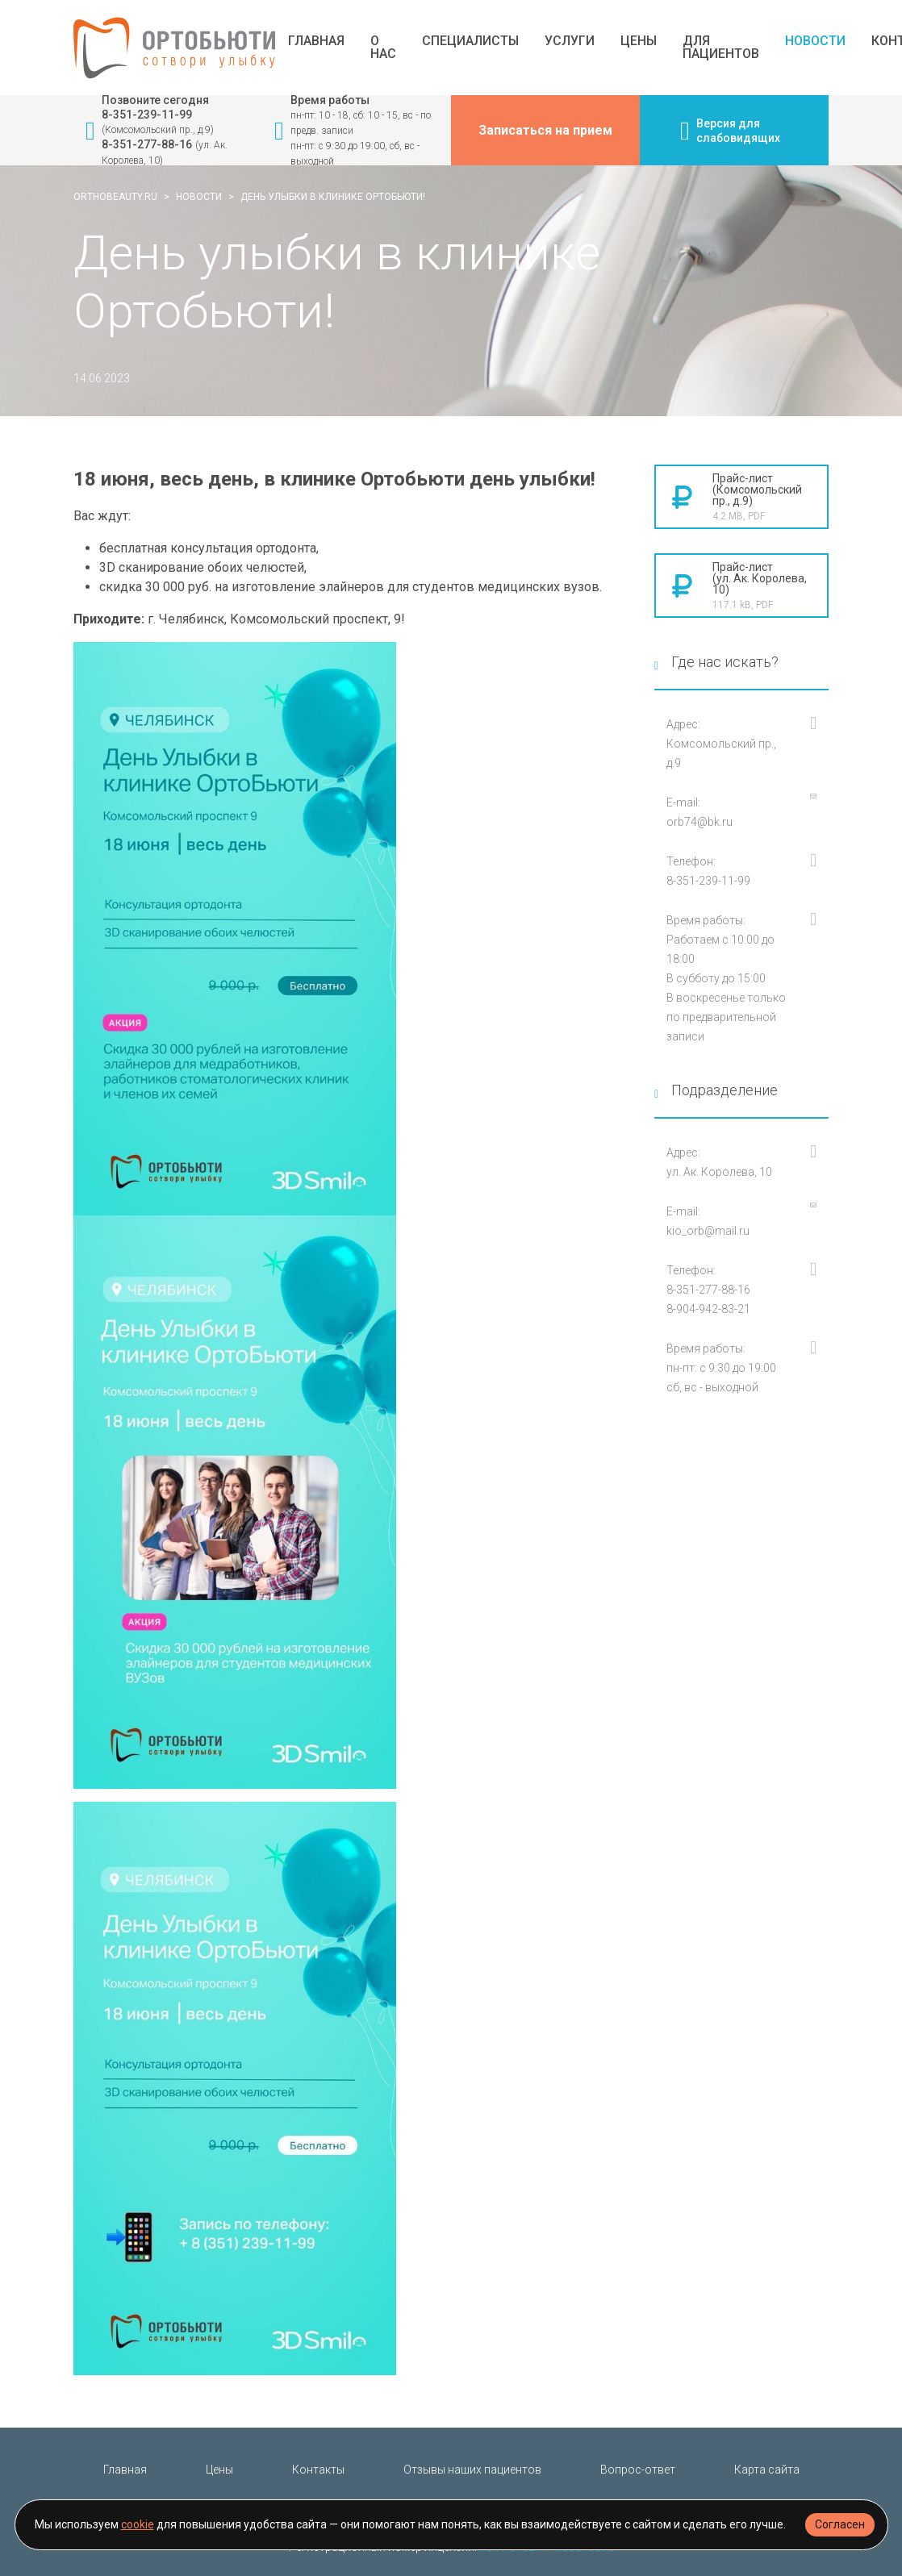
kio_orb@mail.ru (708, 1230)
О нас (383, 47)
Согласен (840, 2524)
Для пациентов (721, 47)
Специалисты (470, 41)
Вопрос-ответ (637, 2469)
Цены (638, 41)
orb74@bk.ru (699, 821)
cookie (137, 2524)
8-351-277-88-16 (147, 144)
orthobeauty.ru (115, 196)
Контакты (318, 2469)
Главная (316, 41)
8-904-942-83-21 (708, 1309)
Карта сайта (767, 2469)
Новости (815, 41)
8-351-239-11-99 (147, 114)
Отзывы (472, 2469)
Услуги (570, 41)
